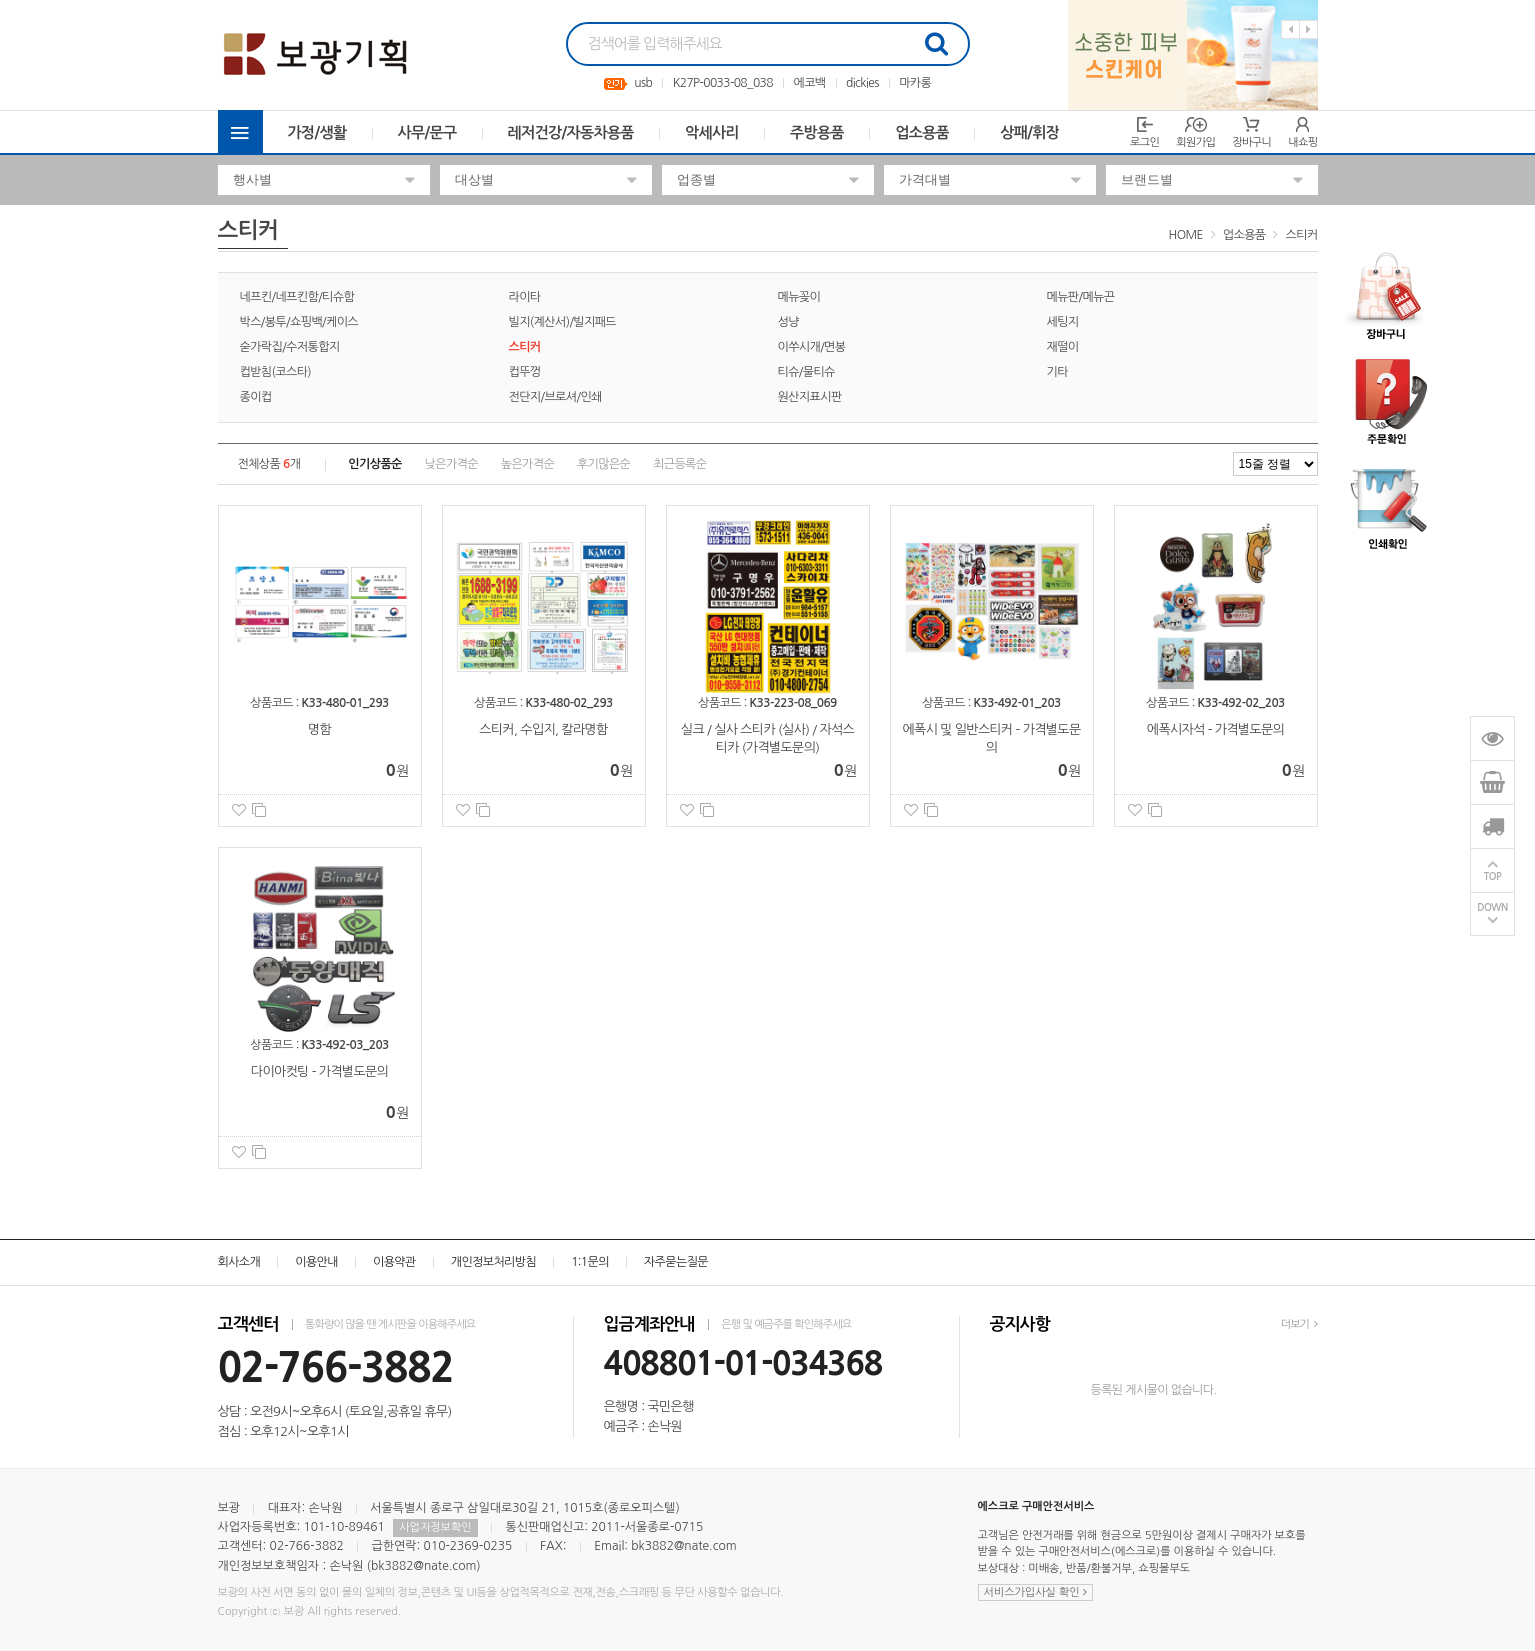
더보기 (1299, 1324)
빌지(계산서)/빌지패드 (563, 322)
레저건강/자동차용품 (571, 132)
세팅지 (1063, 322)
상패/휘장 (1029, 132)
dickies (862, 83)
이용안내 (316, 1262)
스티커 (1301, 235)
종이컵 (256, 397)
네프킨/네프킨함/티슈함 (297, 297)
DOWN (1492, 907)
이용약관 (394, 1262)
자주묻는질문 (676, 1262)
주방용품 (817, 132)
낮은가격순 (451, 464)
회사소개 (239, 1262)
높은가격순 (527, 464)
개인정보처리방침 (493, 1262)
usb (643, 83)
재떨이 (1063, 347)
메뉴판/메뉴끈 (1081, 297)
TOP (1493, 876)
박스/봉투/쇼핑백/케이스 (299, 322)
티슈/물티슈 (806, 372)
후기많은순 (603, 464)
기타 (1057, 372)
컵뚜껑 (525, 372)
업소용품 (922, 132)
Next (1308, 29)
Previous (1290, 29)
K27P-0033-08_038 (723, 83)
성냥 (788, 322)
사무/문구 (427, 132)
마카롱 (915, 83)
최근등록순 (679, 464)
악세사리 (712, 132)
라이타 (525, 297)
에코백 (809, 83)
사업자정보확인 (435, 1527)
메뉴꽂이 (799, 297)
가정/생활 (317, 132)
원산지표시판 (810, 397)
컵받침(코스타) (276, 372)
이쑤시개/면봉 (812, 347)
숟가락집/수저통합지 (290, 347)
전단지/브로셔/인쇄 (555, 397)
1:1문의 (590, 1262)
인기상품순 (374, 464)
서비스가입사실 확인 (1035, 1592)
